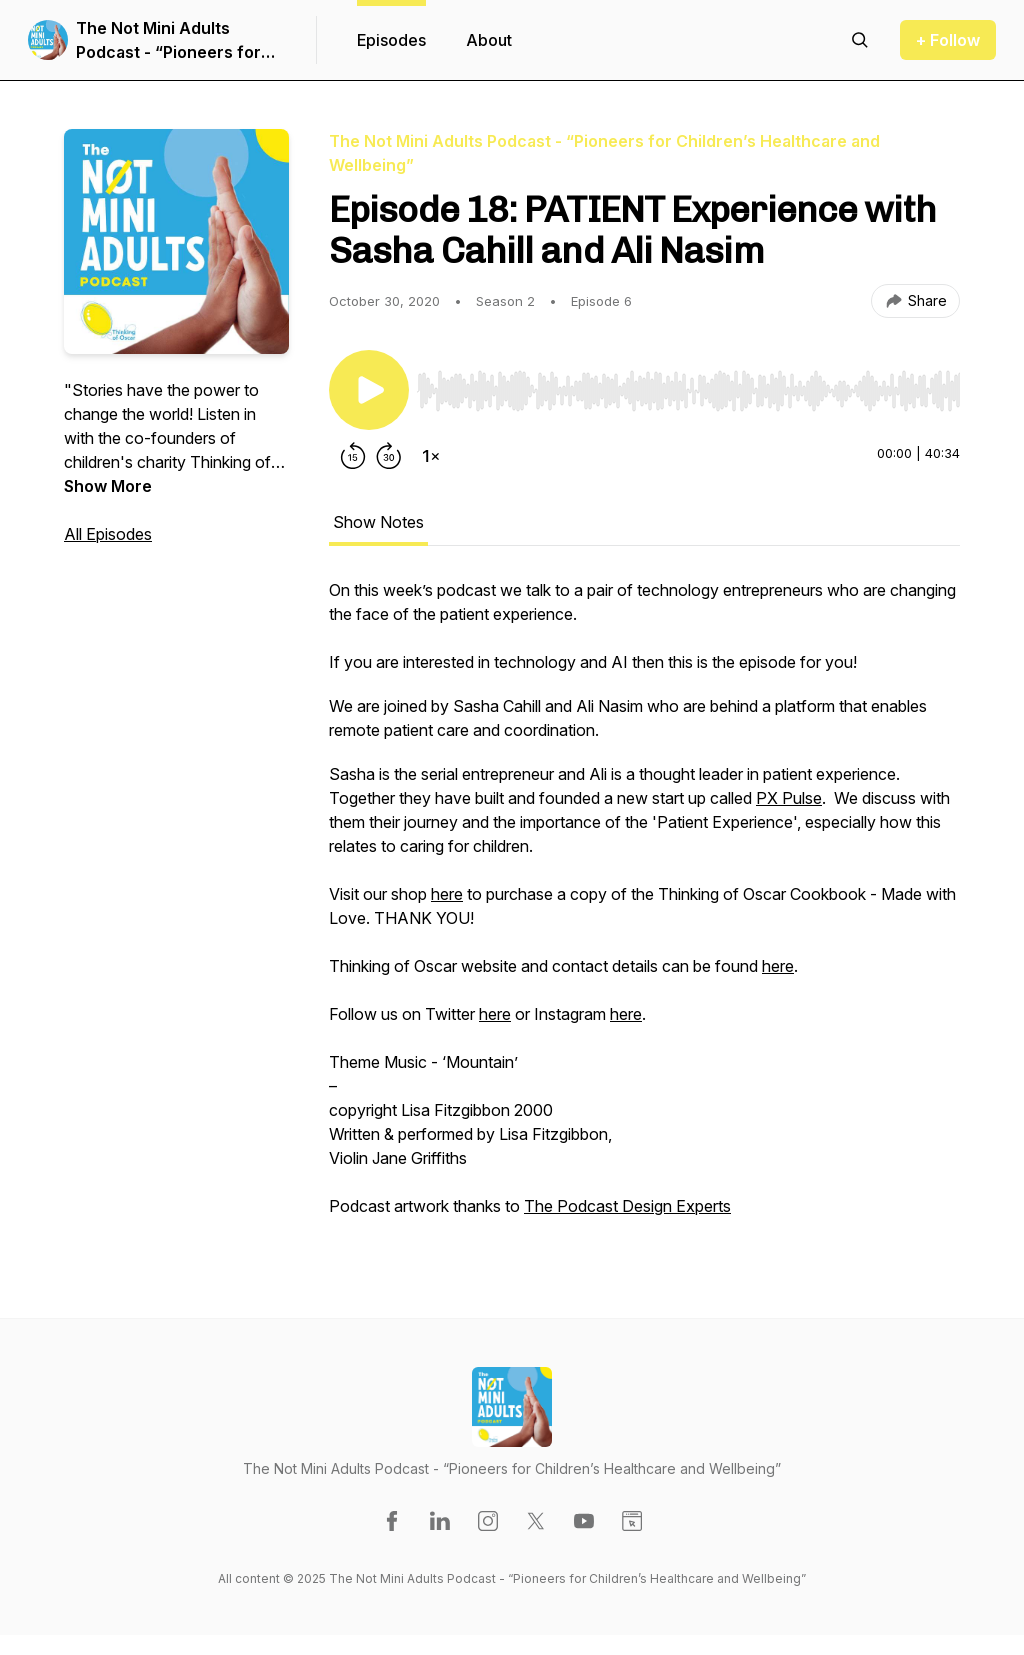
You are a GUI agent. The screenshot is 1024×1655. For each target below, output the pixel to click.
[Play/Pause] (369, 390)
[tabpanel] (644, 908)
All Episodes (108, 534)
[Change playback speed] (431, 456)
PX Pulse (789, 798)
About (489, 40)
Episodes (391, 40)
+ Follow (948, 40)
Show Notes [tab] (378, 522)
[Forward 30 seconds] (389, 456)
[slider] (688, 391)
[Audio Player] (688, 385)
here (447, 894)
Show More (108, 486)
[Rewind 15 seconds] (353, 456)
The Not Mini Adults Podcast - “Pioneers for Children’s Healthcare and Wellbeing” (178, 41)
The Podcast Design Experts (627, 1206)
